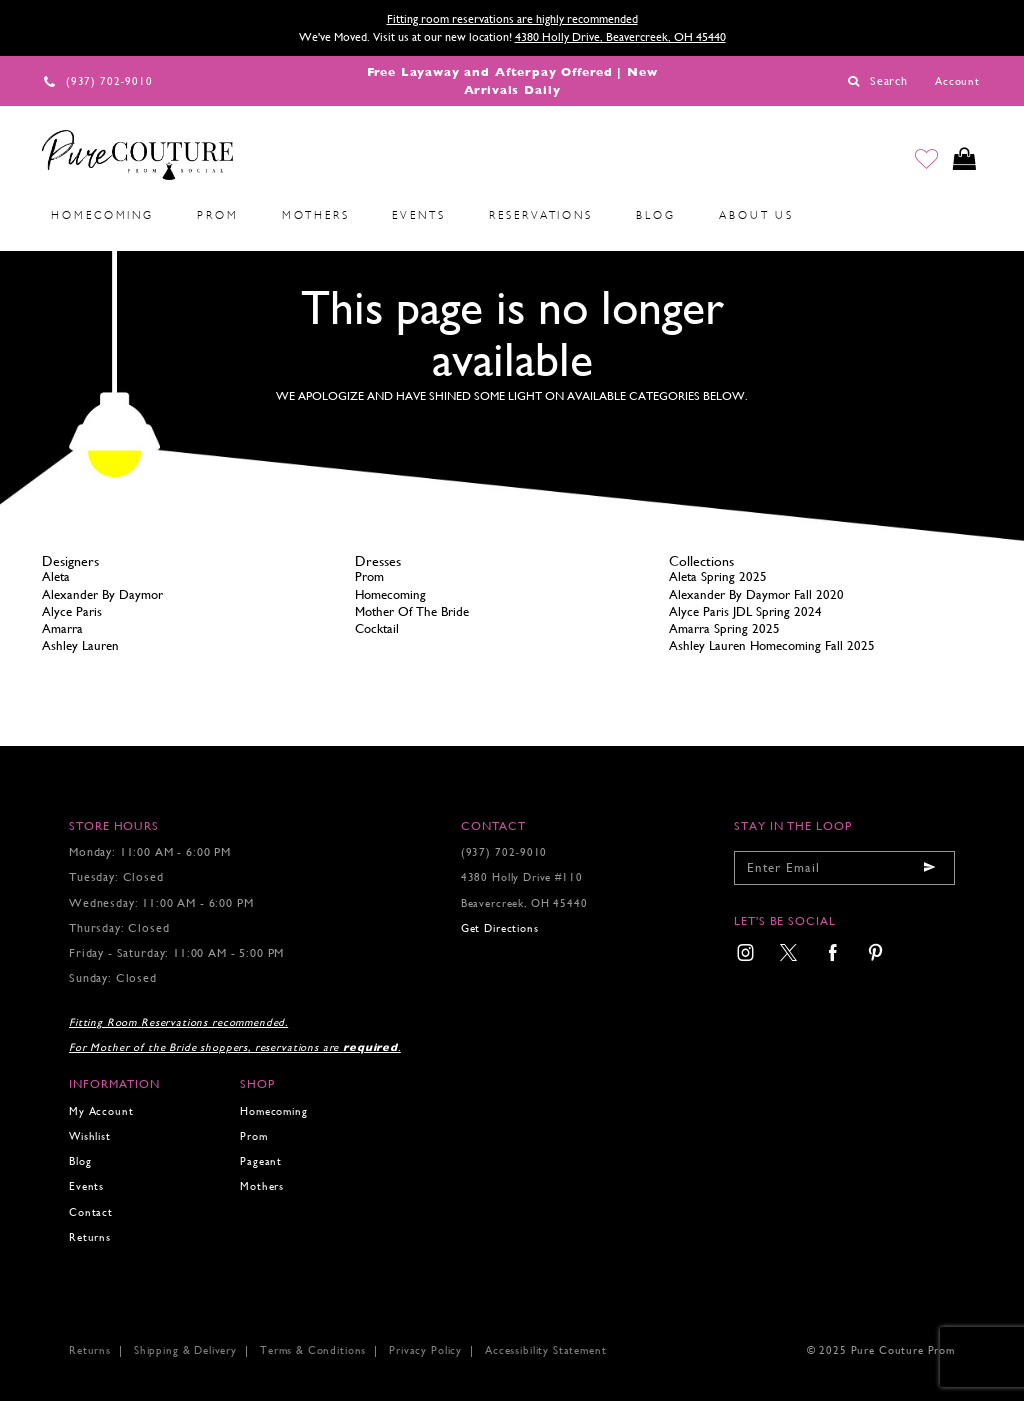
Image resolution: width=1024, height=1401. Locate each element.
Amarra (62, 628)
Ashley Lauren (80, 645)
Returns (90, 1237)
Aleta (56, 576)
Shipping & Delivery (185, 1350)
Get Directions (500, 928)
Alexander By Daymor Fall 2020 (756, 594)
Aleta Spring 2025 (718, 576)
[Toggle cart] (964, 159)
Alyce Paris (72, 611)
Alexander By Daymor (102, 594)
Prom (369, 576)
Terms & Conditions (313, 1350)
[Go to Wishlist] (925, 159)
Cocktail (377, 628)
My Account (101, 1111)
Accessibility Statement (545, 1350)
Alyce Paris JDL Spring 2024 (745, 611)
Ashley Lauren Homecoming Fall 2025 (772, 645)
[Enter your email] (844, 868)
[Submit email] (930, 868)
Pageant (261, 1161)
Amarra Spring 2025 (724, 628)
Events (86, 1186)
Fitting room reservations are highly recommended (512, 19)
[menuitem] (102, 215)
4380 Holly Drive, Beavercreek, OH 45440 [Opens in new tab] (620, 37)
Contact (91, 1212)
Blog (80, 1161)
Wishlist (90, 1136)
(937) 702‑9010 (504, 852)
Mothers (262, 1186)
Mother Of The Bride (412, 611)
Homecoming (390, 594)
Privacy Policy (425, 1350)
